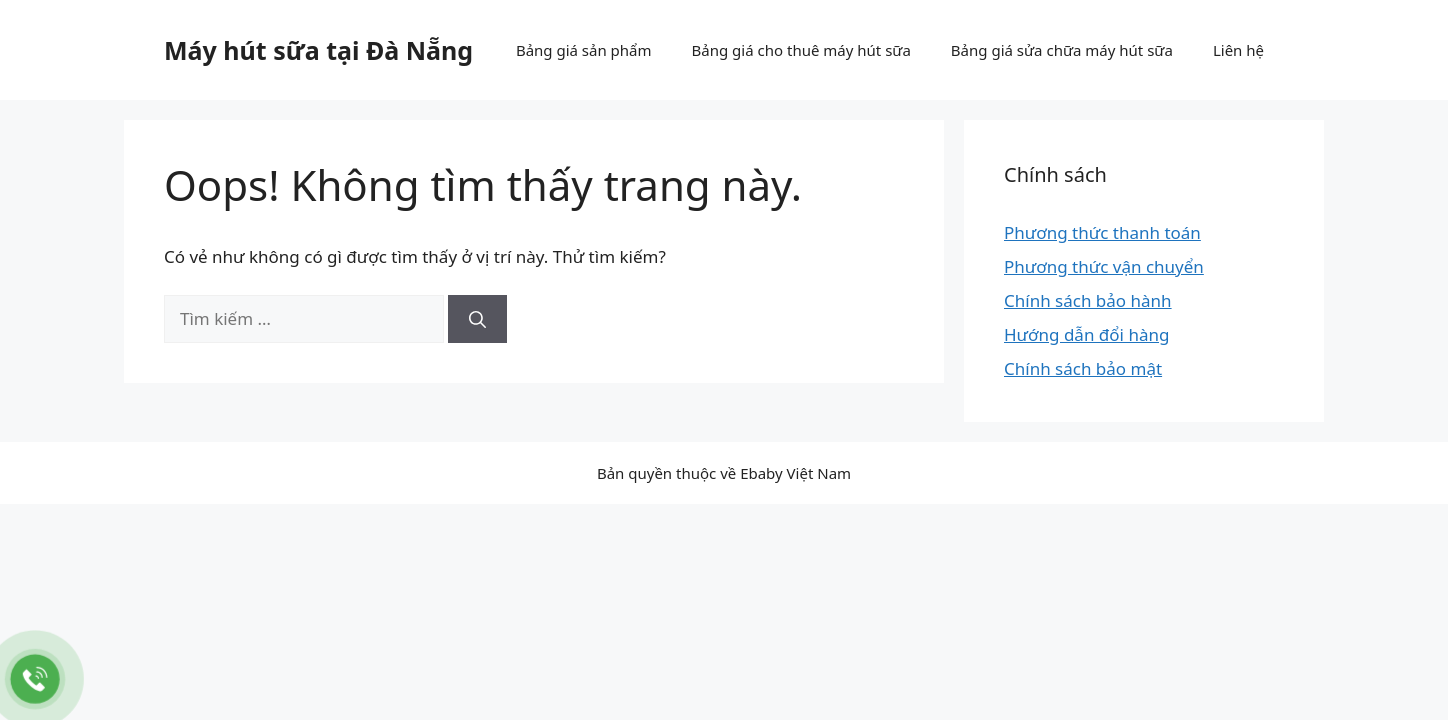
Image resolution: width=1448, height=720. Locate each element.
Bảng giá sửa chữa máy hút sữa (1062, 50)
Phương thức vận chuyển (1104, 266)
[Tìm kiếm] (477, 319)
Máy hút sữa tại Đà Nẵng (318, 50)
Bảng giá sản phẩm (584, 50)
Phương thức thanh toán (1102, 232)
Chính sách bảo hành (1088, 300)
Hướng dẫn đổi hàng (1086, 334)
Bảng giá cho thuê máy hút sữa (801, 50)
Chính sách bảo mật (1083, 368)
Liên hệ (1238, 50)
